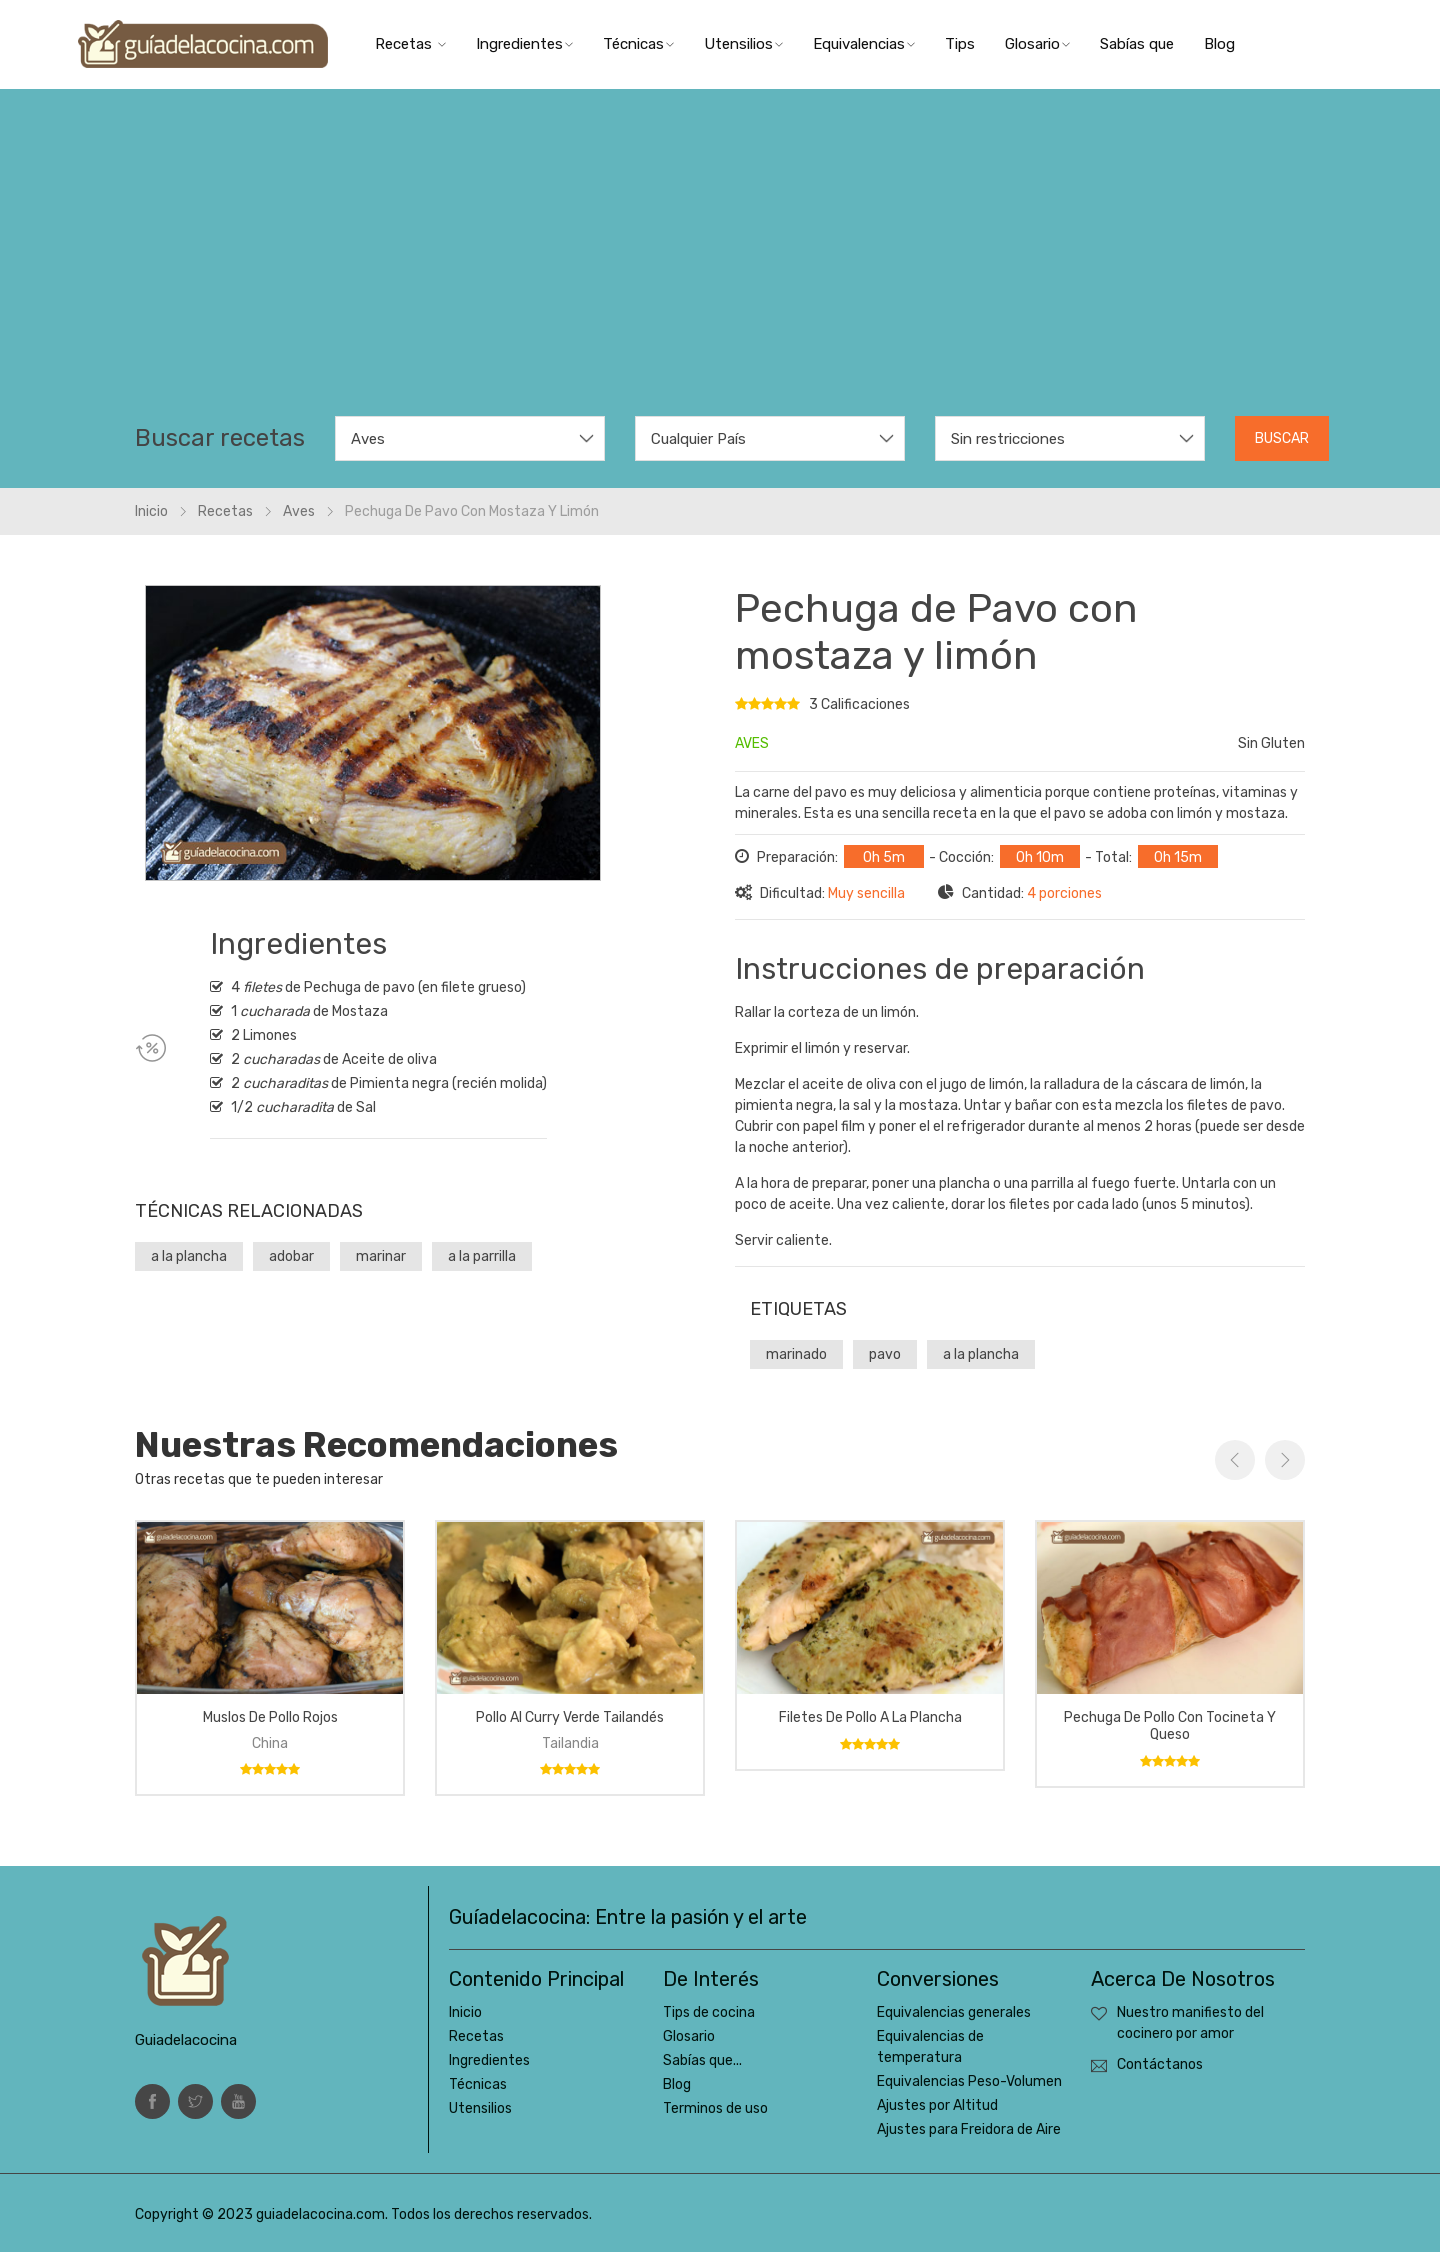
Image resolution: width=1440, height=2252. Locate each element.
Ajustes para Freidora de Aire (969, 2129)
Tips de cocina (709, 2012)
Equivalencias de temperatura (930, 2047)
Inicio (151, 511)
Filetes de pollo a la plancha (870, 1717)
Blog (1219, 44)
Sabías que (1137, 44)
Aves (299, 511)
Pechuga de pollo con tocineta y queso (1170, 1726)
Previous (1235, 1460)
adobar (291, 1256)
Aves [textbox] (368, 439)
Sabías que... (702, 2060)
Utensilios (743, 44)
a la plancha (189, 1256)
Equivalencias (864, 44)
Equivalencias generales (954, 2012)
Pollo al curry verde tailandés (570, 1717)
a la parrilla (482, 1256)
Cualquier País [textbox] (698, 439)
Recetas (410, 44)
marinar (381, 1256)
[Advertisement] (720, 266)
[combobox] (470, 438)
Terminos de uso (715, 2108)
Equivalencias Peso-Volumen (969, 2081)
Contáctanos (1160, 2064)
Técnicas (638, 44)
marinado (796, 1354)
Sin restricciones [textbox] (1008, 439)
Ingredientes (524, 44)
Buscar (1282, 438)
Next (1285, 1460)
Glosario (1037, 44)
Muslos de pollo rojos (270, 1717)
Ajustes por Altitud (937, 2105)
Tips (960, 44)
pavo (885, 1354)
